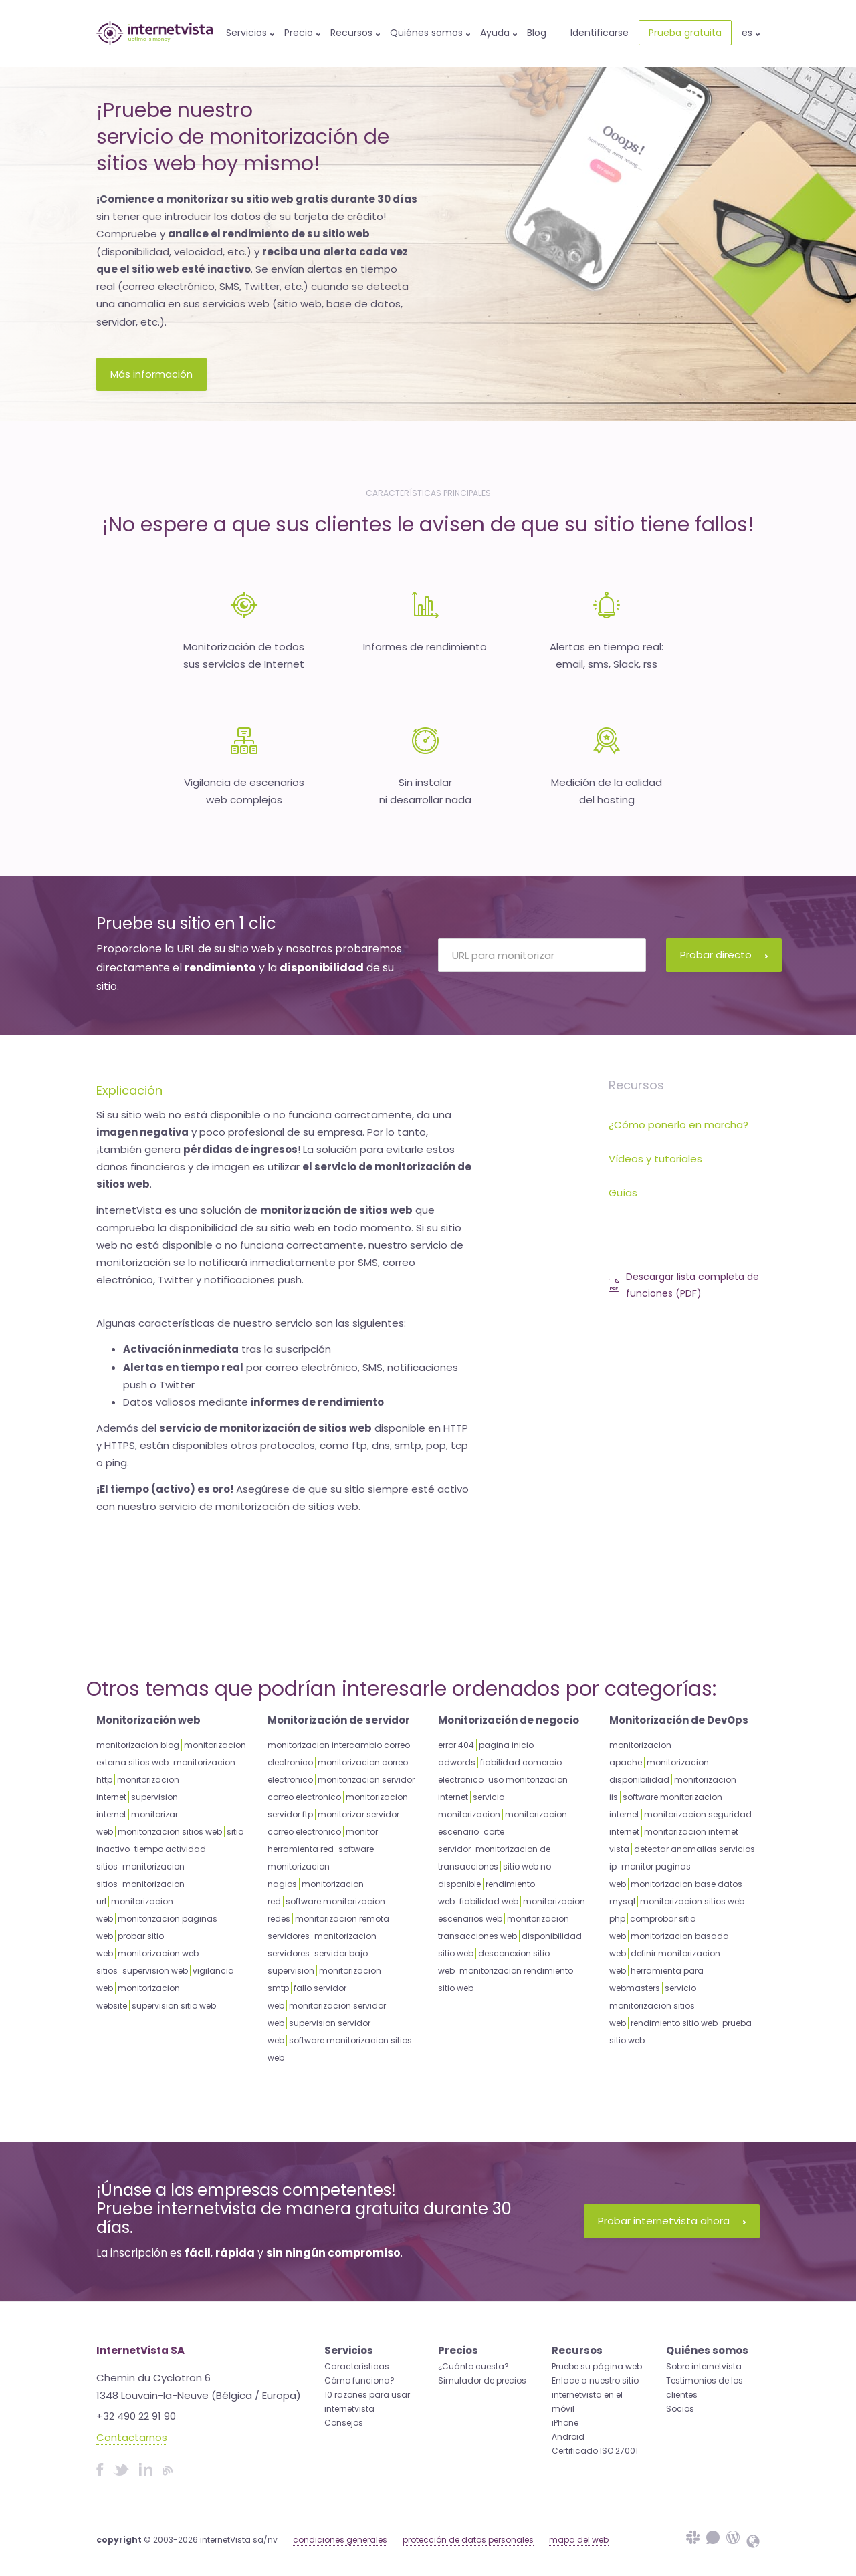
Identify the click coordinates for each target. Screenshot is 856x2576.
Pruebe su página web (597, 2366)
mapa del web (579, 2539)
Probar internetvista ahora (672, 2221)
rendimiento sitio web (674, 2023)
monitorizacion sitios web (170, 1831)
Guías (623, 1193)
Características (356, 2366)
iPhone (565, 2422)
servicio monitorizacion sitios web (652, 2005)
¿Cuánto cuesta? (473, 2366)
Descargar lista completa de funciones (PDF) (684, 1285)
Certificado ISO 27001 (595, 2450)
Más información (151, 374)
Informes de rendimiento (425, 647)
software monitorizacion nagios (321, 1866)
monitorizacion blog (137, 1745)
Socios (680, 2408)
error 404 (456, 1745)
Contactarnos (131, 2437)
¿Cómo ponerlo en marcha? (678, 1125)
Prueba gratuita (685, 32)
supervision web (155, 1970)
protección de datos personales (468, 2539)
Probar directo (724, 955)
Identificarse (599, 32)
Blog (536, 32)
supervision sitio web (174, 2005)
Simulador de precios (482, 2380)
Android (568, 2436)
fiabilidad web (488, 1901)
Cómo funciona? (359, 2380)
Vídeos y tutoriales (655, 1159)
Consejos (343, 2422)
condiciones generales (340, 2539)
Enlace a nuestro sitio (595, 2380)
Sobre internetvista (704, 2366)
